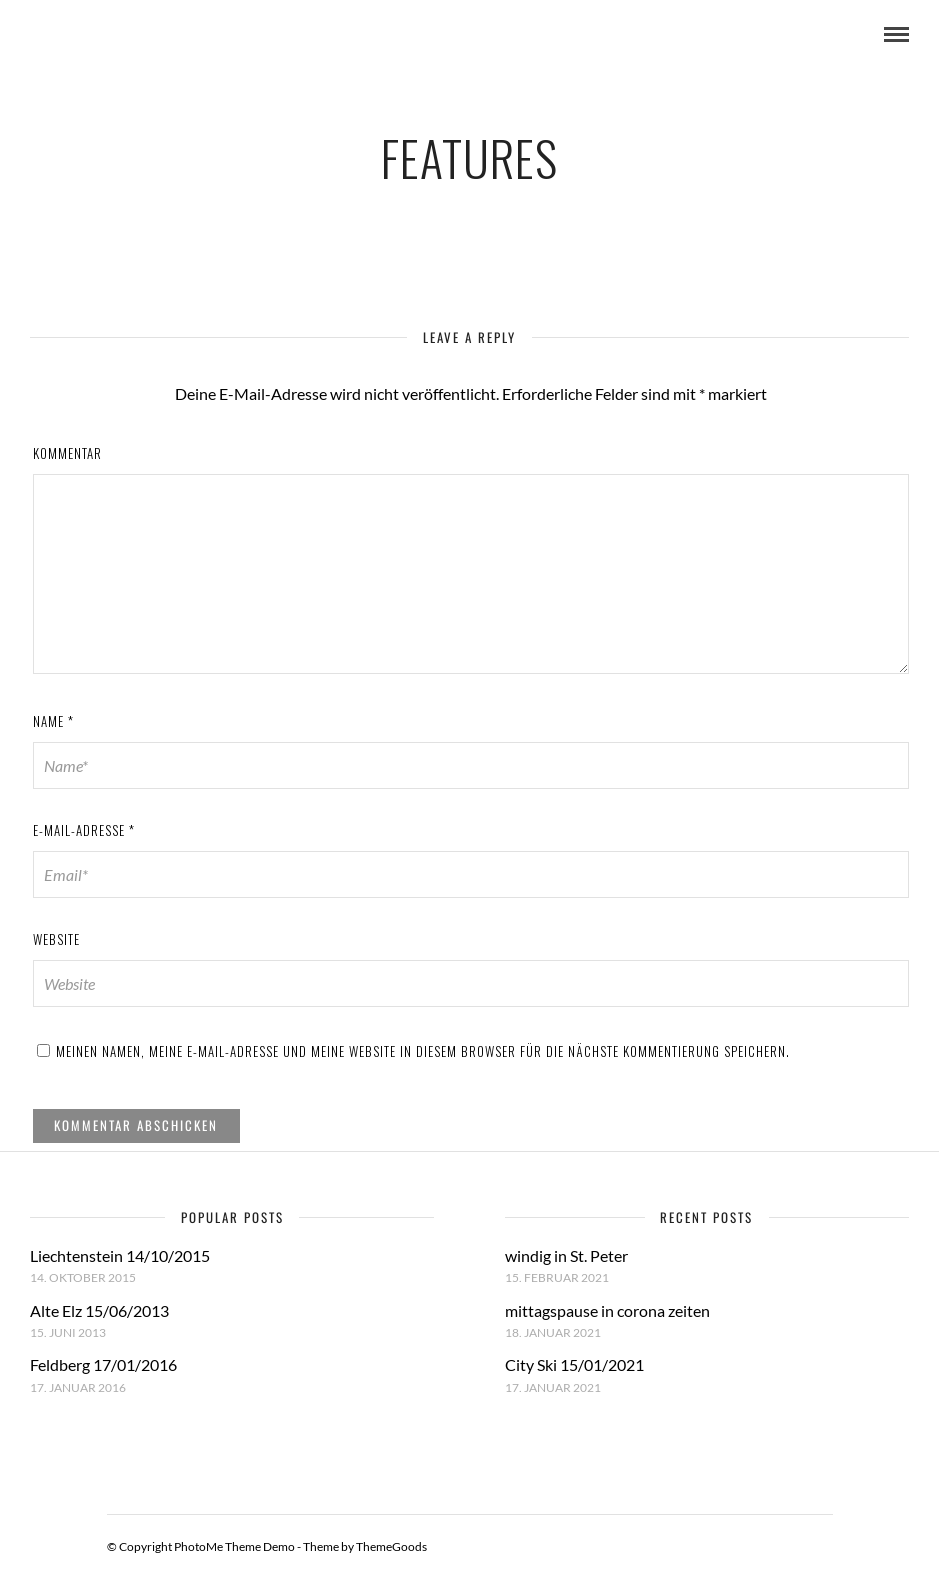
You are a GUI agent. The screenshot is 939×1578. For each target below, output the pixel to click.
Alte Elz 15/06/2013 (99, 1310)
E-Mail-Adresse (84, 830)
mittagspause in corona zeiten (607, 1310)
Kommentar (67, 453)
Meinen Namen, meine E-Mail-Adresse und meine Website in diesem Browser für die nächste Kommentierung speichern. (423, 1051)
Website (56, 939)
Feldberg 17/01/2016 (103, 1364)
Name (53, 721)
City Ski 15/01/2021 (574, 1364)
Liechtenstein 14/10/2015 (120, 1255)
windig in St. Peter (566, 1255)
